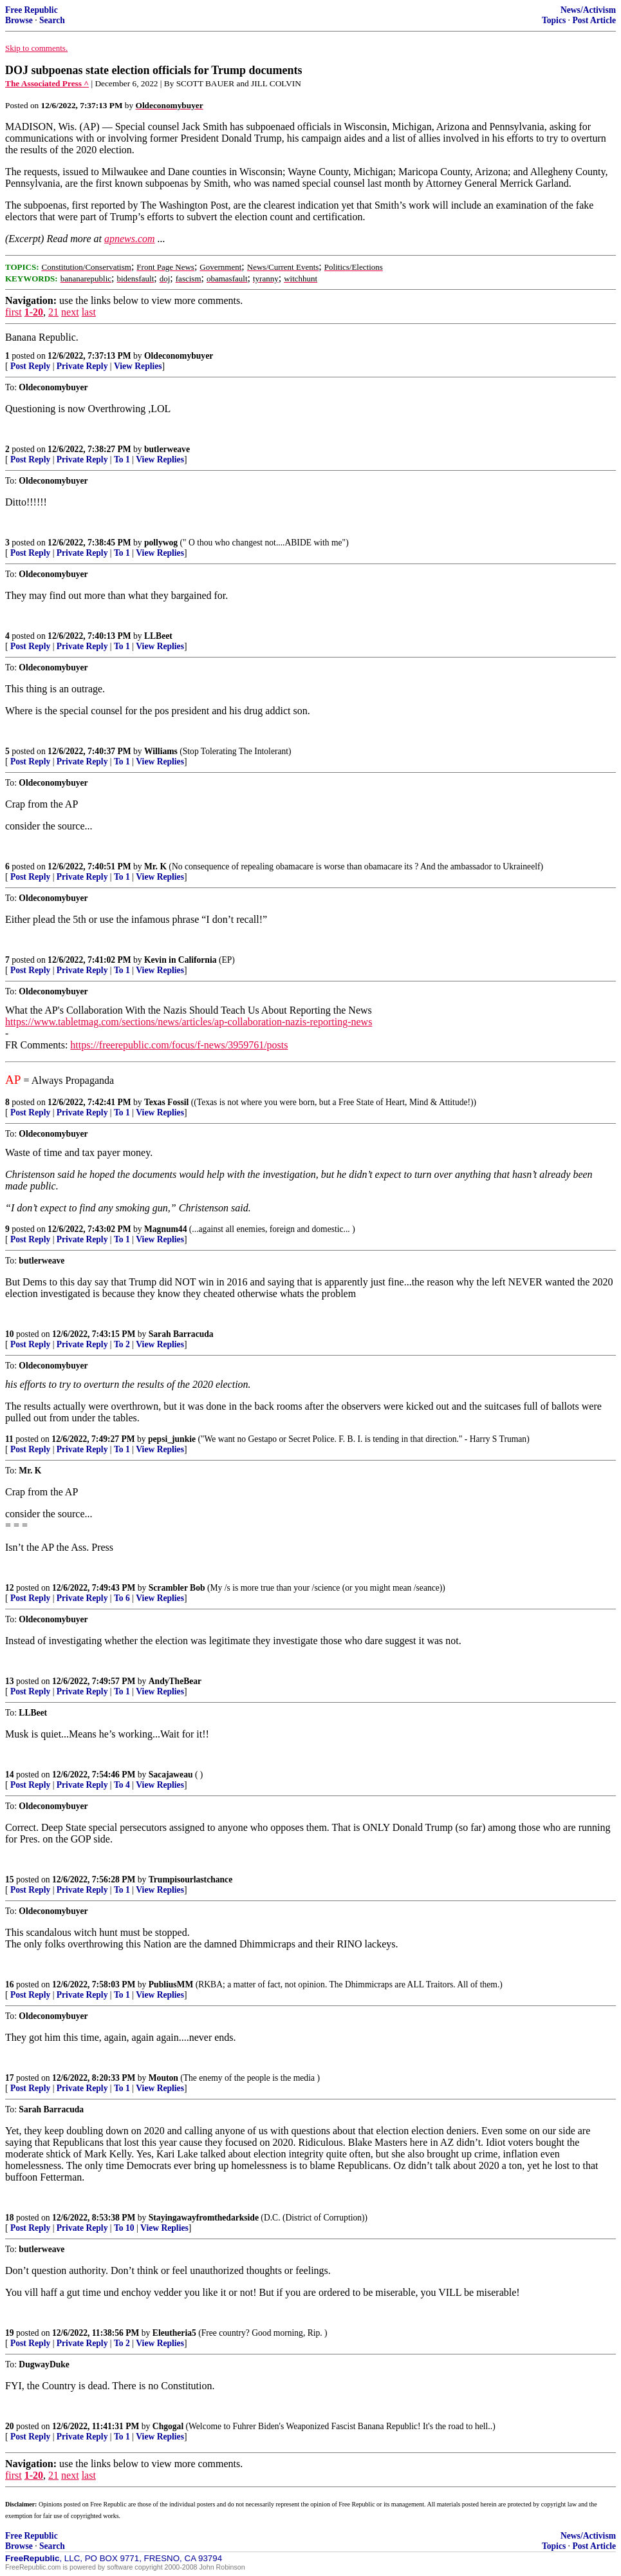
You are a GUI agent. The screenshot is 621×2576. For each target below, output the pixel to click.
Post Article (594, 20)
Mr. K (155, 866)
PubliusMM (171, 1984)
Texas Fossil (166, 1102)
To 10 (124, 2228)
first (13, 312)
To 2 (122, 1344)
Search (52, 20)
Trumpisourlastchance (190, 1879)
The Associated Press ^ (47, 83)
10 (9, 1334)
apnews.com (129, 238)
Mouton (163, 2078)
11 (9, 1439)
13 (9, 1681)
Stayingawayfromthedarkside (204, 2217)
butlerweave (167, 449)
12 (9, 1588)
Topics (554, 20)
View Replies (138, 366)
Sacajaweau (171, 1774)
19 (9, 2333)
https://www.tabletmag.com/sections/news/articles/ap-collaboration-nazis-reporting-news (188, 1021)
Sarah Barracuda (181, 1334)
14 (9, 1774)
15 (9, 1879)
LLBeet (158, 636)
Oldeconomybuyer (178, 356)
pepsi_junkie (172, 1439)
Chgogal (168, 2426)
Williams (161, 751)
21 (53, 312)
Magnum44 (165, 1229)
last (89, 312)
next (70, 312)
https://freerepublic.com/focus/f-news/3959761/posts (179, 1044)
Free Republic (31, 10)
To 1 (122, 459)
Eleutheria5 (174, 2333)
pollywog (161, 542)
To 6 (122, 1598)
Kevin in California (180, 960)
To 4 (122, 1785)
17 (9, 2078)
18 (9, 2217)
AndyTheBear (175, 1681)
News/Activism (588, 10)
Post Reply (30, 366)
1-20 (33, 312)
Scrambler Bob (177, 1588)
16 (9, 1984)
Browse (19, 20)
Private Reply (82, 366)
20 (9, 2426)
